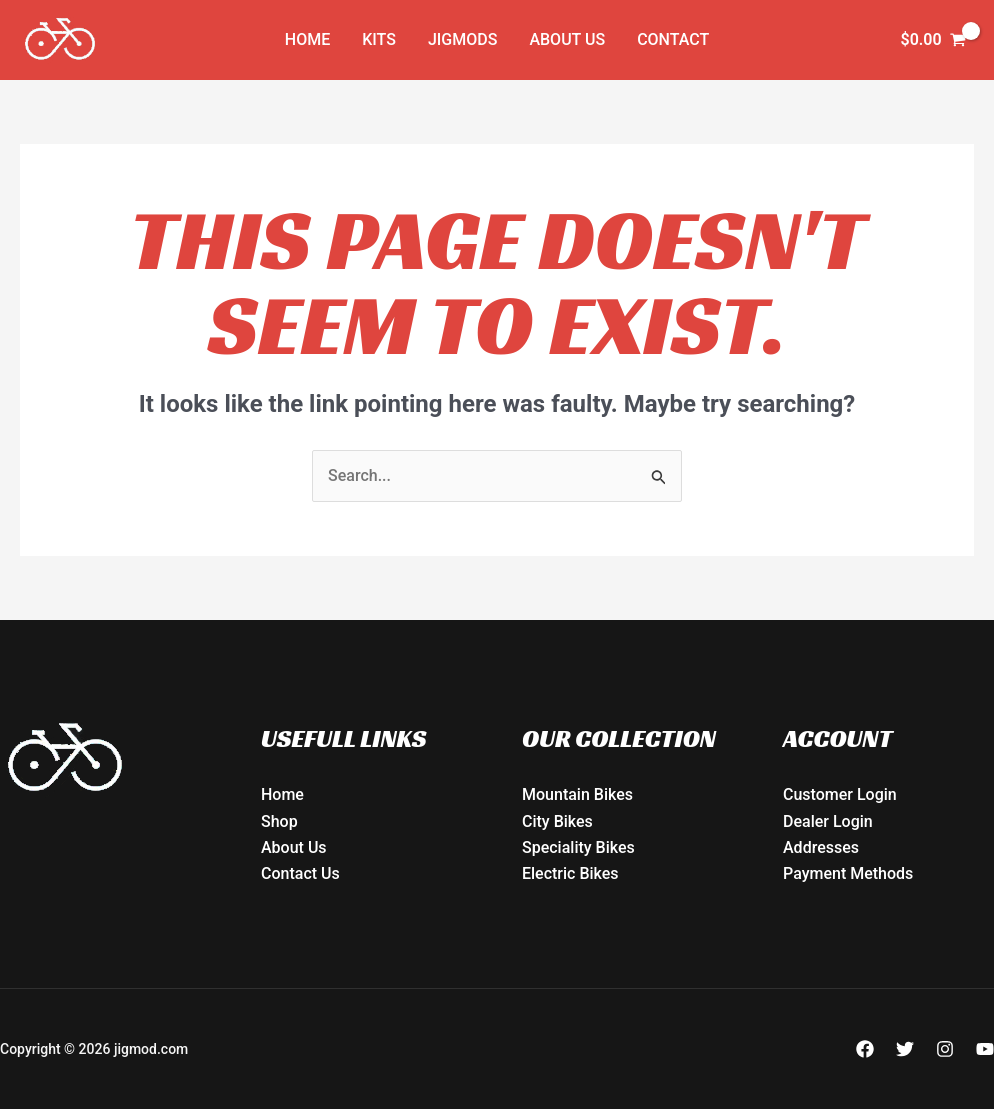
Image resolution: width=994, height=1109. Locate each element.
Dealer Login (828, 821)
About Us (567, 39)
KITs (379, 39)
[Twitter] (905, 1049)
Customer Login (840, 794)
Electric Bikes (570, 873)
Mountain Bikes (577, 794)
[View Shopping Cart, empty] (933, 40)
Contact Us (300, 873)
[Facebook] (865, 1049)
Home (307, 39)
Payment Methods (848, 873)
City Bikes (557, 821)
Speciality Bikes (578, 847)
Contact (673, 39)
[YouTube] (985, 1049)
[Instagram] (945, 1049)
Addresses (821, 847)
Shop (279, 821)
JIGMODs (462, 39)
